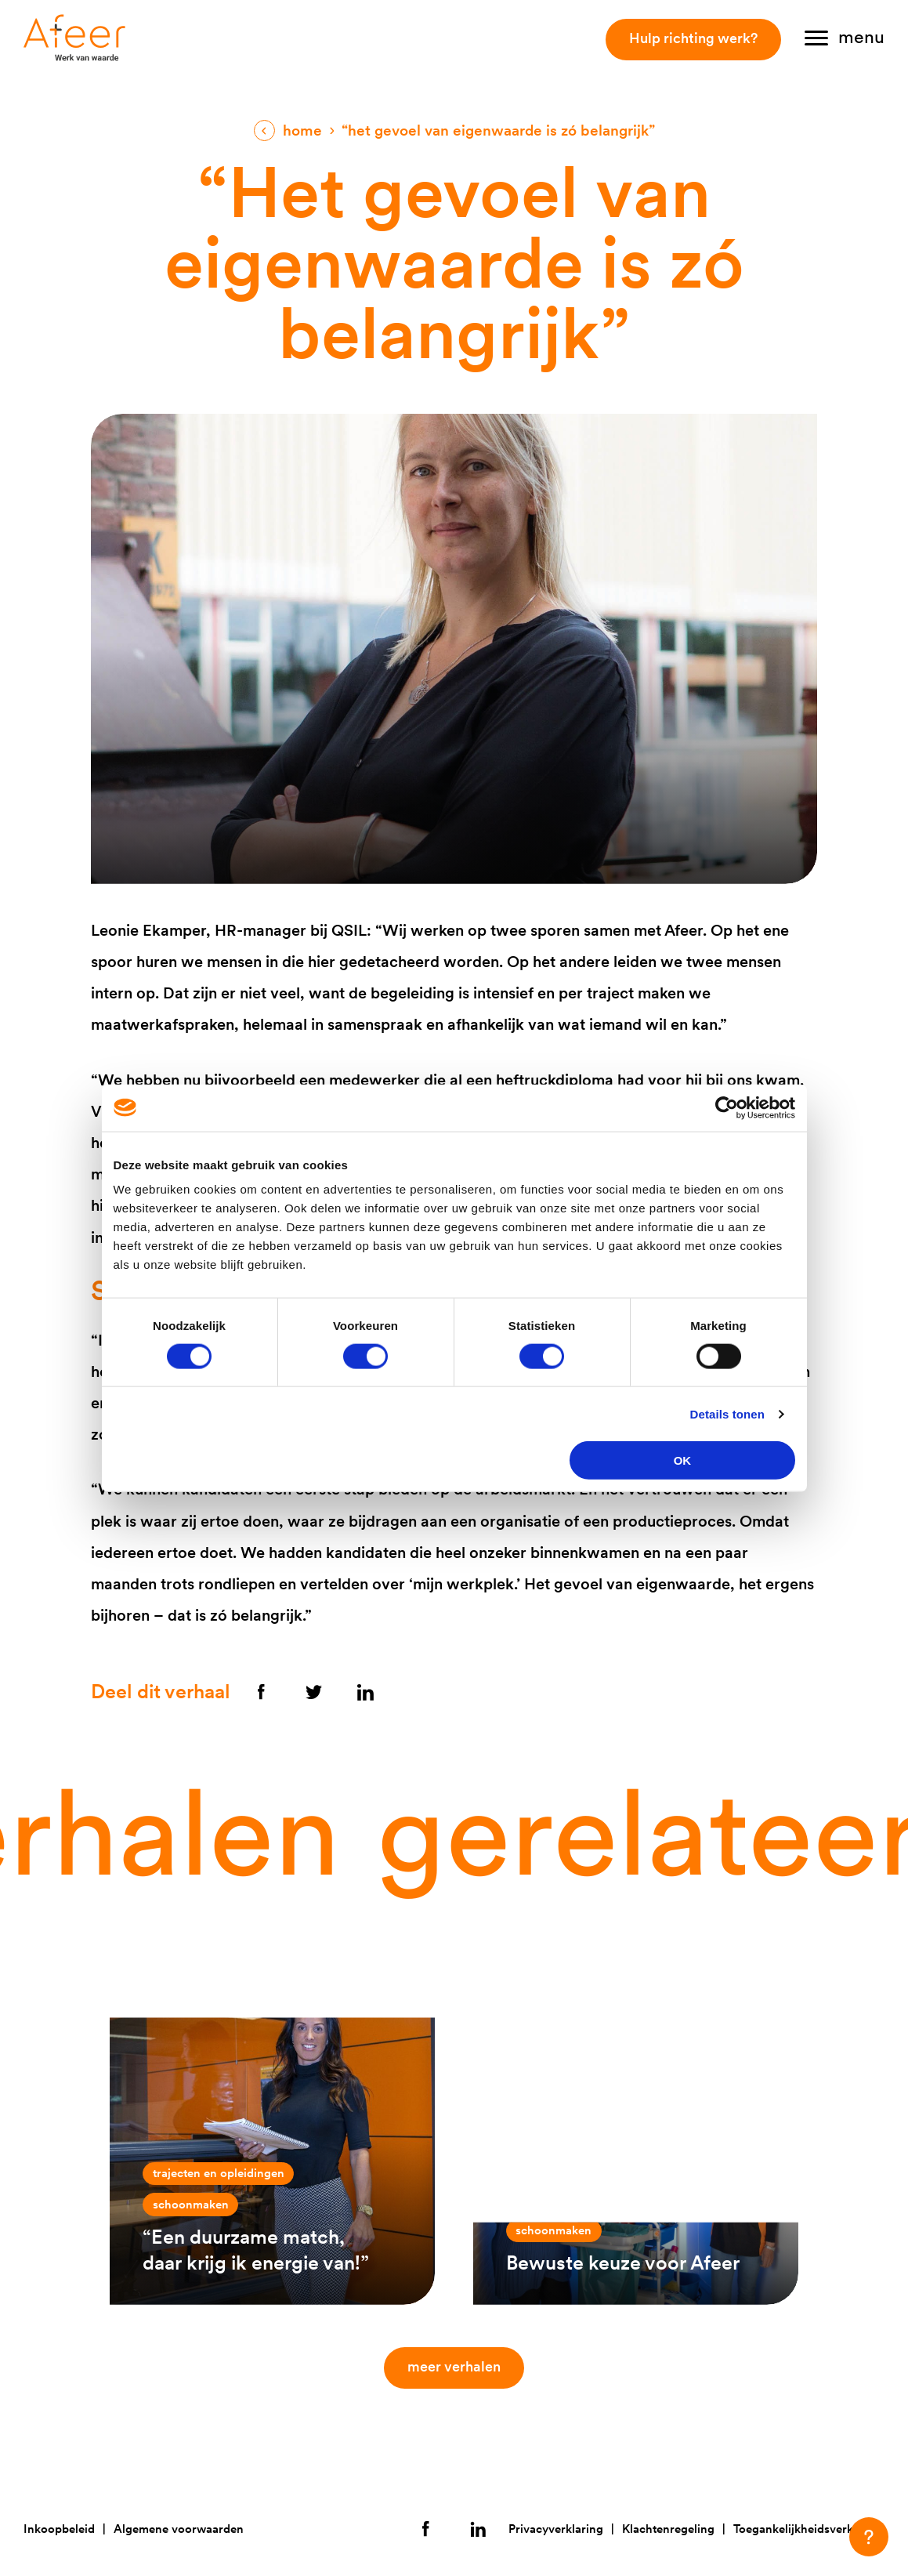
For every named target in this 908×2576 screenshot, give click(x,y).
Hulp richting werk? (693, 38)
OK (683, 1460)
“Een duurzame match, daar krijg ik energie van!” (256, 2249)
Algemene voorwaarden (179, 2528)
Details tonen (727, 1413)
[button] (868, 2536)
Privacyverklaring (555, 2528)
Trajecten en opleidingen (218, 2172)
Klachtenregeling (668, 2528)
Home (302, 130)
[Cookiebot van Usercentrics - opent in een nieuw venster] (726, 1107)
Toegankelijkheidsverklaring (808, 2528)
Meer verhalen (458, 2366)
